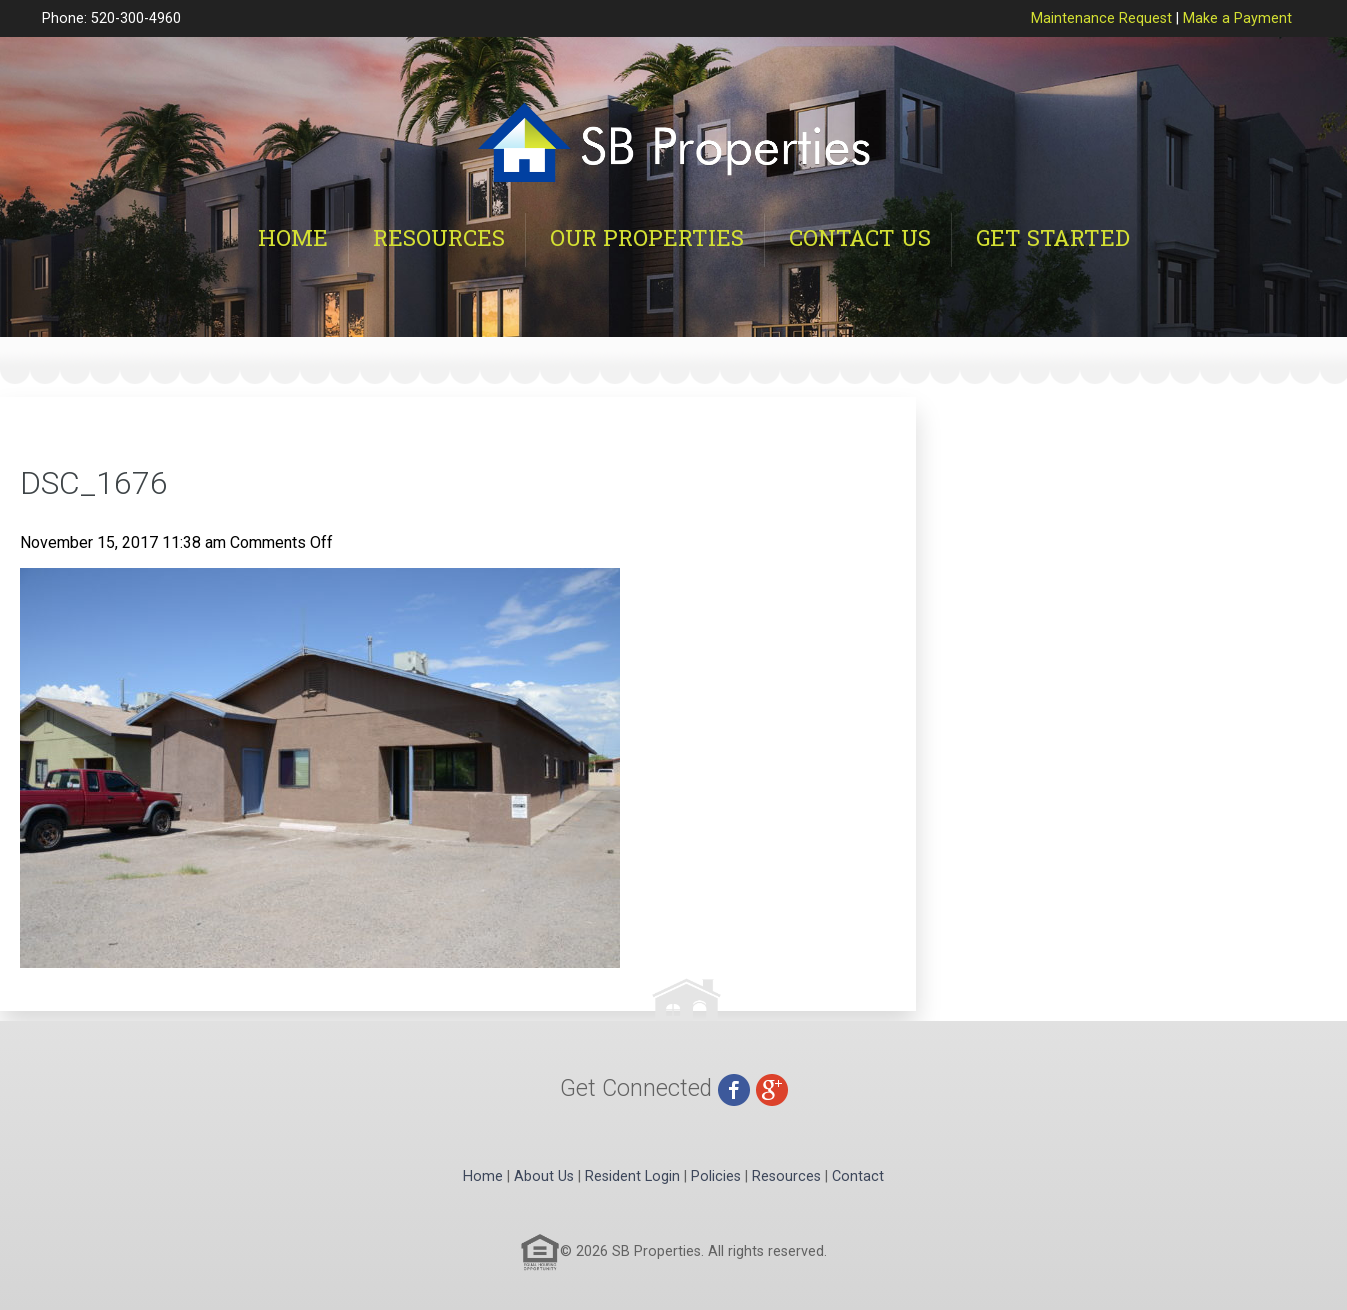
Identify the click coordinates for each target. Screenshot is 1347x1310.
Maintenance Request (1101, 18)
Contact (858, 1176)
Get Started (1053, 237)
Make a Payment (1237, 18)
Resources (439, 237)
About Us (544, 1176)
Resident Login (632, 1176)
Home (293, 237)
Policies (716, 1176)
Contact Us (860, 237)
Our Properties (647, 237)
